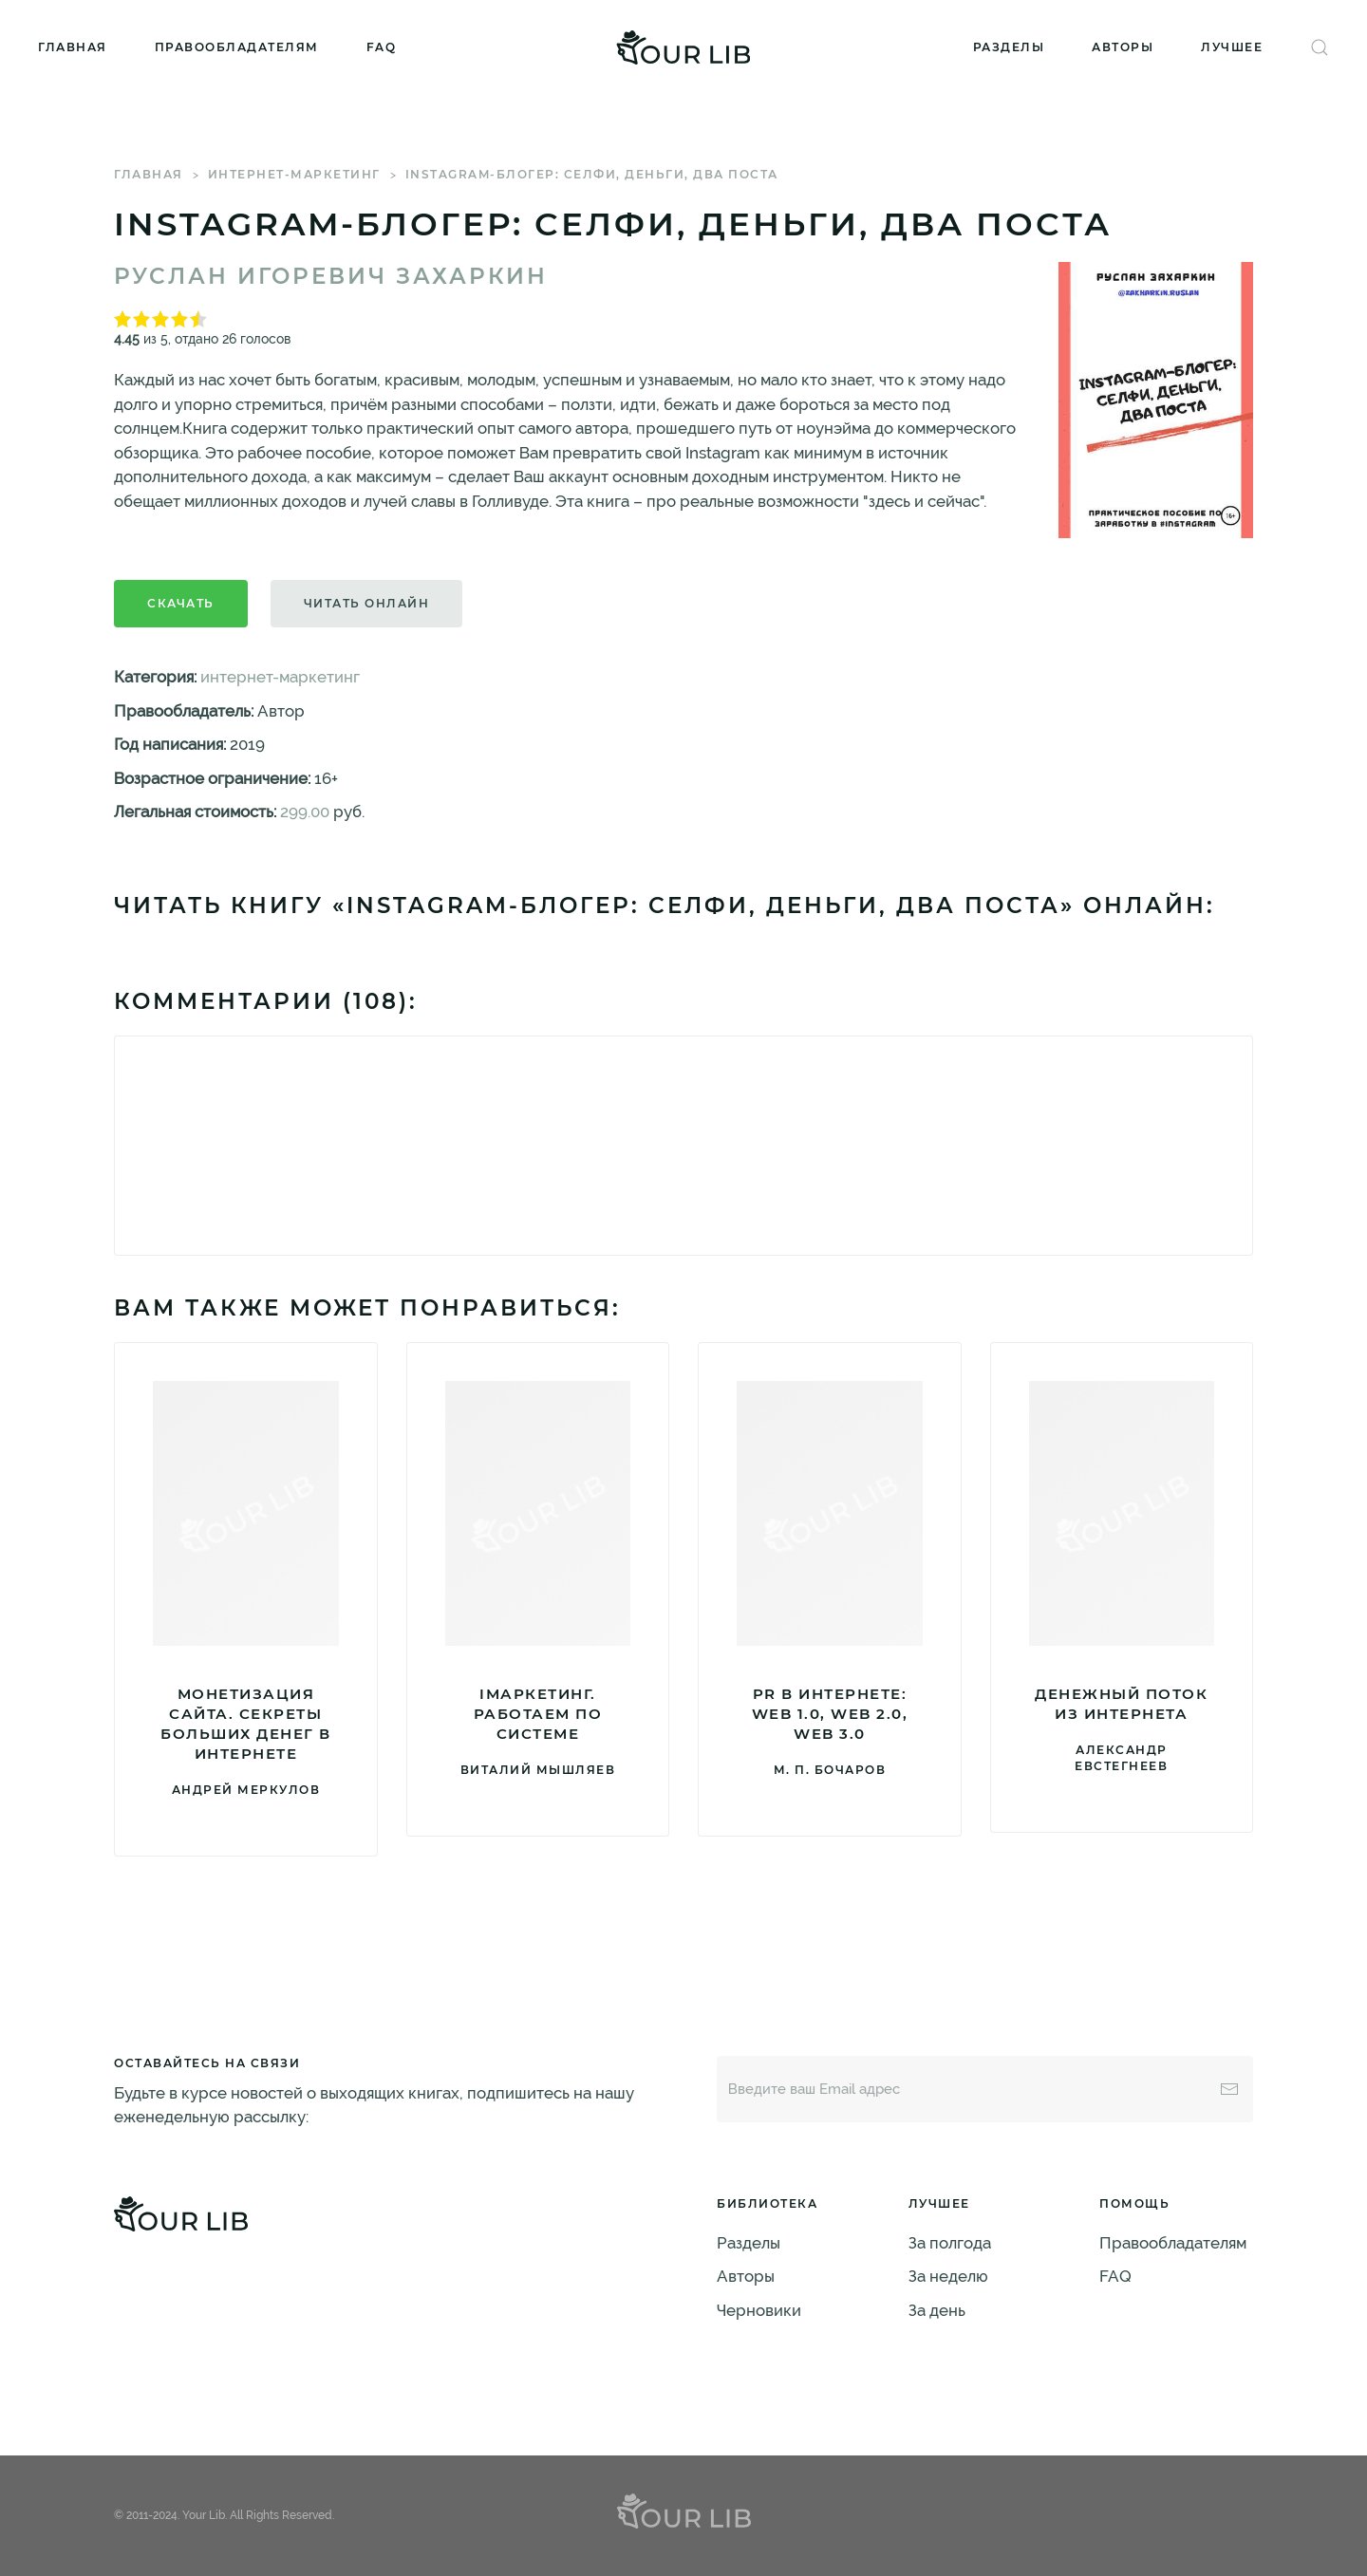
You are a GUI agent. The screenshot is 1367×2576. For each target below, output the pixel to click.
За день (936, 2310)
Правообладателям (237, 47)
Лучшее (1232, 47)
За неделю (948, 2276)
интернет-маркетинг (294, 174)
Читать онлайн (367, 603)
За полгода (949, 2242)
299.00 (304, 811)
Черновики (759, 2310)
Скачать (181, 603)
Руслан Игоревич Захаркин (331, 276)
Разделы (1009, 47)
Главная (72, 47)
